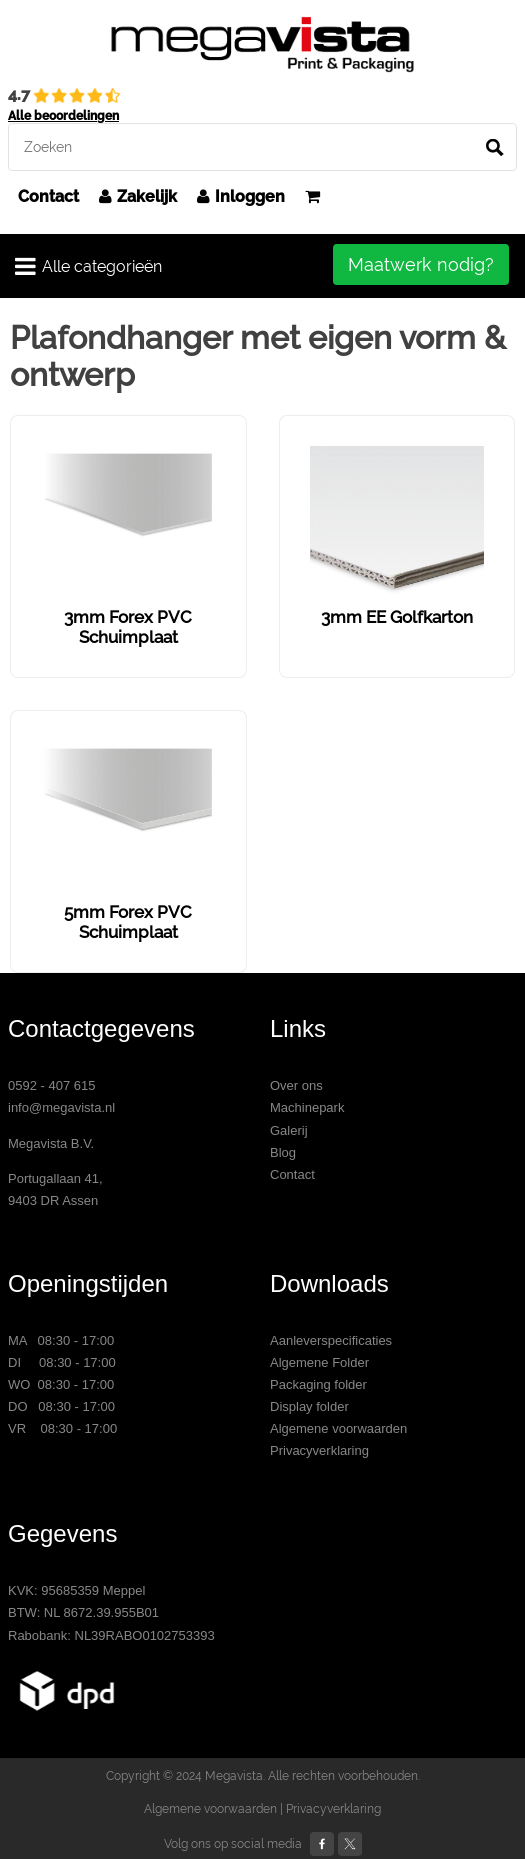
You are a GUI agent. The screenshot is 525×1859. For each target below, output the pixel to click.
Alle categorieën (88, 266)
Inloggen (241, 196)
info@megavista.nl (61, 1107)
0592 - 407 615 (51, 1085)
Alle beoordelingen (63, 116)
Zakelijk (138, 196)
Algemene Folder (319, 1362)
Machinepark (307, 1107)
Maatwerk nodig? (421, 264)
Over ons (296, 1085)
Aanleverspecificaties (331, 1340)
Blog (283, 1152)
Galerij (289, 1130)
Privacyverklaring (319, 1450)
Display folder (309, 1406)
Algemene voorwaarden (338, 1428)
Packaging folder (318, 1384)
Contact (48, 196)
